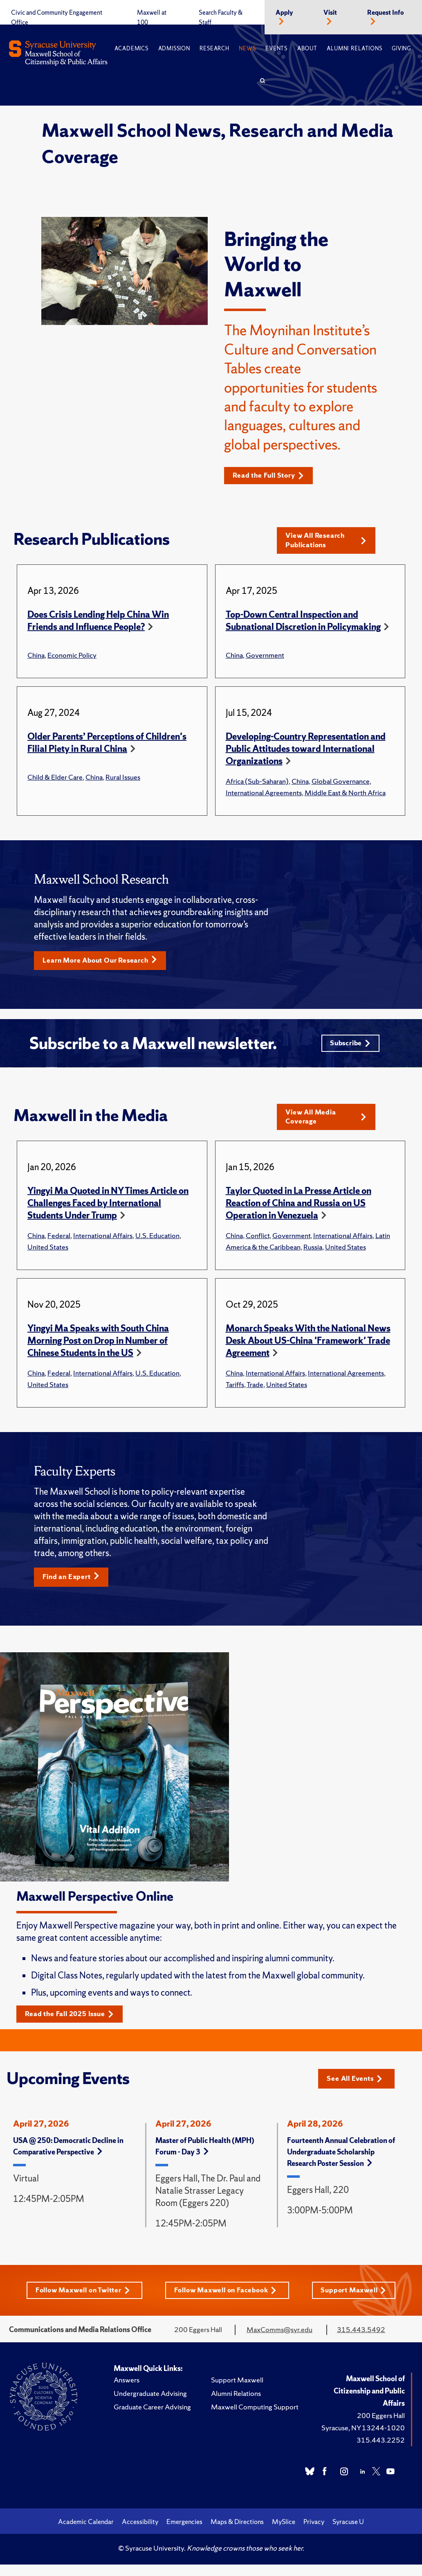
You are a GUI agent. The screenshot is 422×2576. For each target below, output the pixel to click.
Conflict (257, 1244)
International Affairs (102, 1244)
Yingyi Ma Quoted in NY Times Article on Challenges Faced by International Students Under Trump (108, 1211)
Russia (312, 1255)
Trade (255, 1393)
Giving (401, 48)
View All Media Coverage (326, 1124)
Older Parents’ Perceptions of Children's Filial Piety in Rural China (106, 745)
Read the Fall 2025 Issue (74, 2024)
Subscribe (348, 1048)
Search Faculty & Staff (221, 18)
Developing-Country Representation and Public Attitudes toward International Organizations (306, 751)
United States (47, 1255)
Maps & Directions (237, 2533)
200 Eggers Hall (381, 2427)
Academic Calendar (86, 2533)
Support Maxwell (357, 2301)
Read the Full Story (272, 475)
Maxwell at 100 (152, 18)
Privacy (313, 2533)
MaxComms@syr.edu (279, 2341)
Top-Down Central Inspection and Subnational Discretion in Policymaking (303, 623)
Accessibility (140, 2533)
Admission (174, 48)
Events (276, 48)
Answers (126, 2391)
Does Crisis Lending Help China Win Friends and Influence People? (98, 623)
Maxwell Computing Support (255, 2418)
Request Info (385, 13)
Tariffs (235, 1393)
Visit (330, 13)
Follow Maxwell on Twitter (81, 2301)
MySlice (283, 2533)
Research (214, 48)
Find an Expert (74, 1586)
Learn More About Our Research (105, 963)
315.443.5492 (361, 2341)
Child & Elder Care (55, 779)
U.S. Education (157, 1244)
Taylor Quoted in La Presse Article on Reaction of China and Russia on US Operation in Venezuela (298, 1211)
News (247, 48)
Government (265, 657)
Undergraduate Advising (150, 2404)
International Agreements (264, 794)
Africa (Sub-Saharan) (257, 783)
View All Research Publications (326, 541)
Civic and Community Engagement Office (56, 18)
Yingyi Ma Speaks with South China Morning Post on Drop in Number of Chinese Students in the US (98, 1349)
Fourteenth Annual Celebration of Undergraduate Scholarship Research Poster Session (341, 2162)
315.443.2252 (381, 2451)
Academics (131, 48)
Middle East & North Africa (345, 794)
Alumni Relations (354, 48)
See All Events (358, 2088)
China (36, 657)
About (307, 48)
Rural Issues (123, 779)
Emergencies (184, 2533)
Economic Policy (72, 657)
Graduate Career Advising (152, 2418)
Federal (58, 1244)
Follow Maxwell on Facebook (227, 2301)
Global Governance (341, 783)
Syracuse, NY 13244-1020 (363, 2439)
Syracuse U (348, 2533)
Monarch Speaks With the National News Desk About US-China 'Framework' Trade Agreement (308, 1349)
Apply (284, 13)
